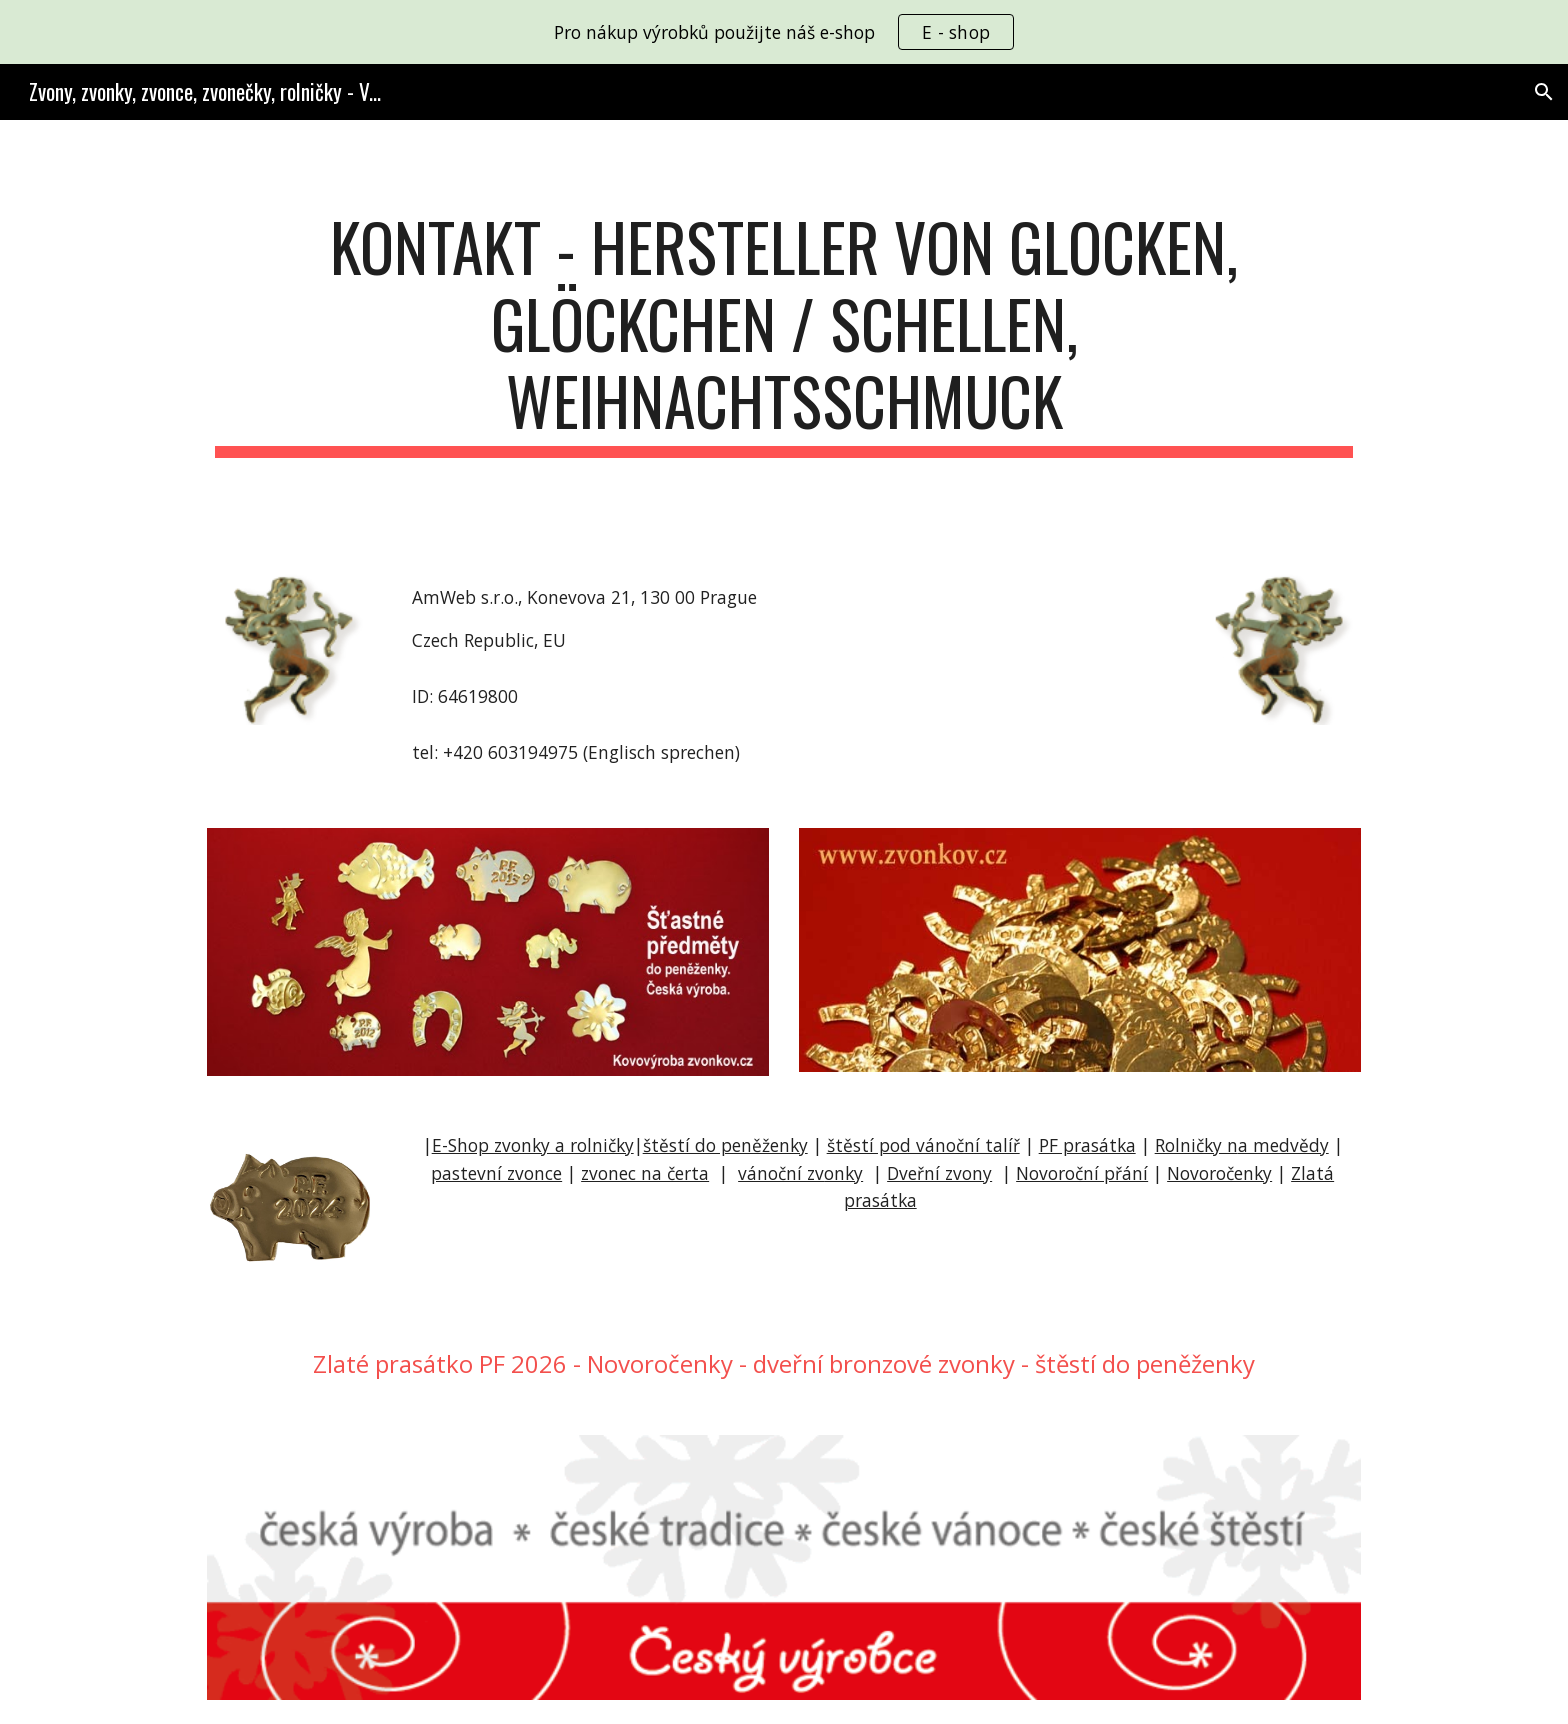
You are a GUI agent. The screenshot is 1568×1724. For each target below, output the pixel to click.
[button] (1544, 92)
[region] (784, 32)
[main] (784, 333)
